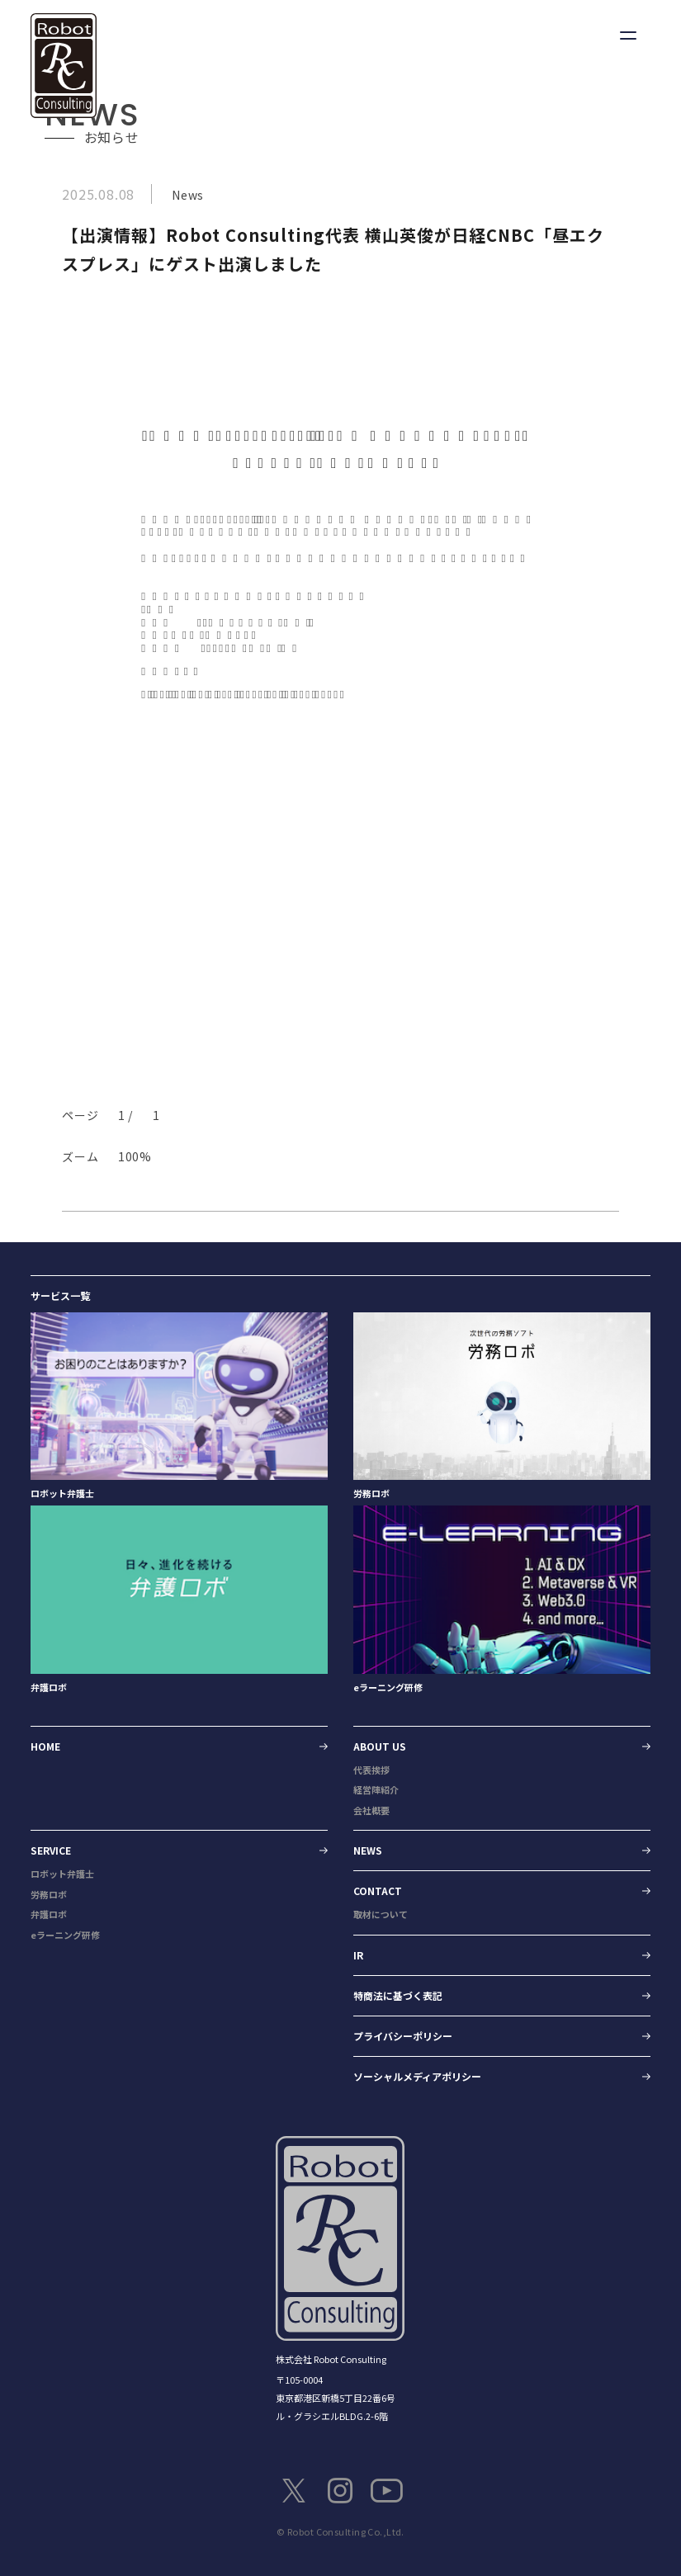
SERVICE (51, 1850)
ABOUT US (379, 1746)
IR (358, 1955)
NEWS (367, 1850)
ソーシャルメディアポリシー (417, 2076)
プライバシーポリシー (402, 2036)
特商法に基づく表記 (397, 1995)
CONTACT (377, 1891)
